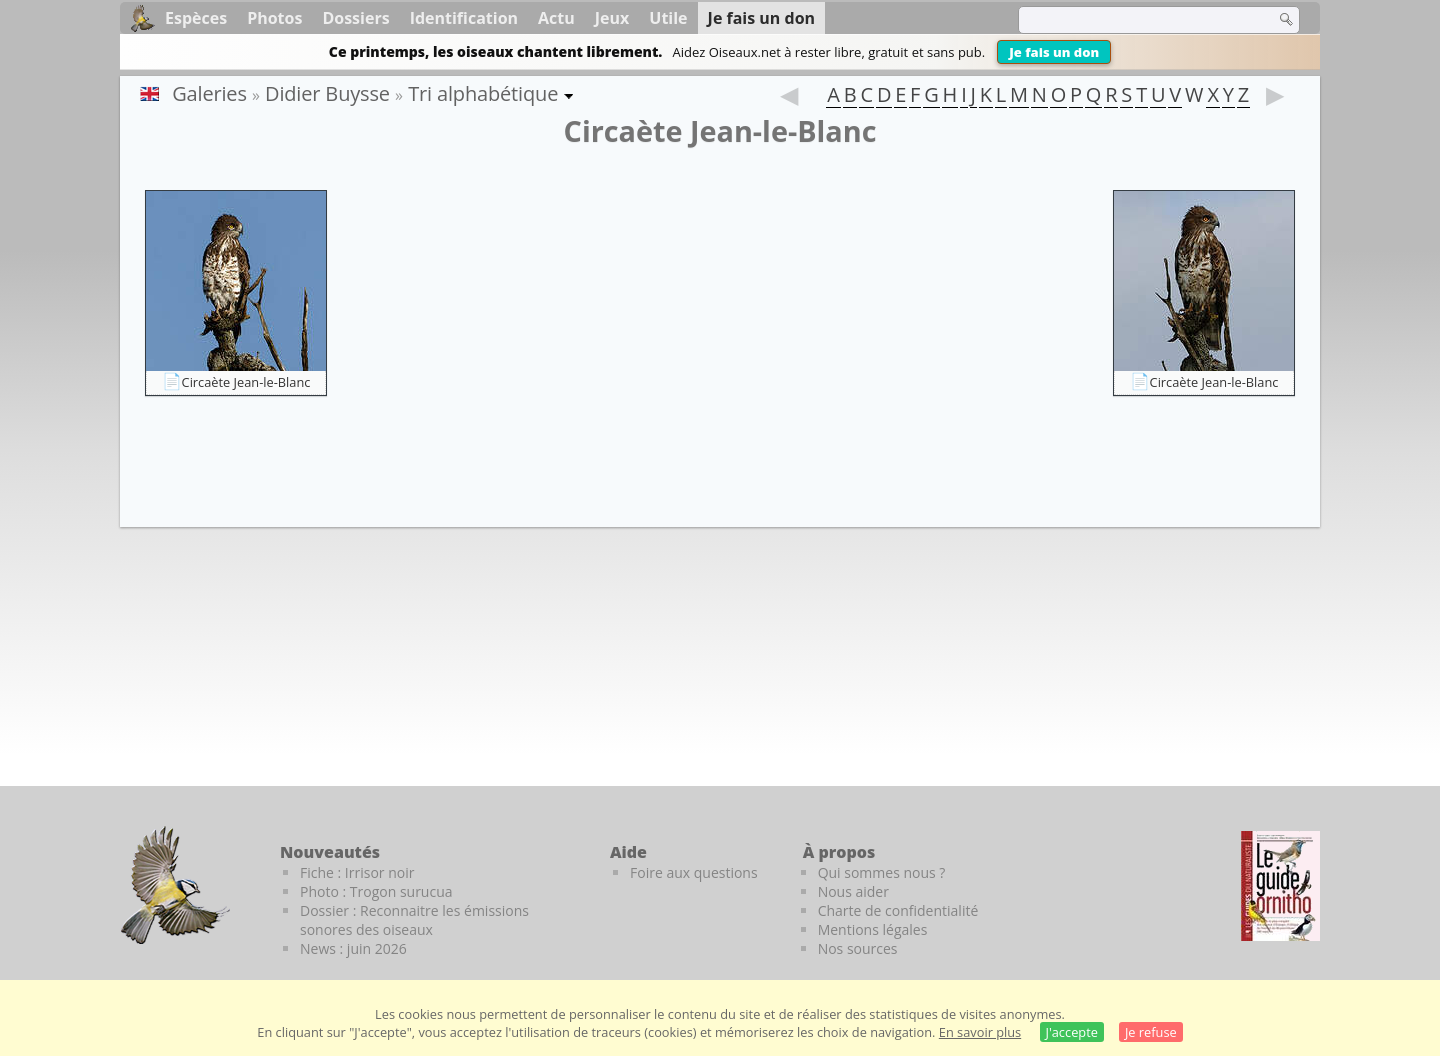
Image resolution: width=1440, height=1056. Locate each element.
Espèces (196, 18)
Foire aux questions (694, 872)
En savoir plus (980, 1032)
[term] (1134, 20)
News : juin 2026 (353, 948)
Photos (274, 18)
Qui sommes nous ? (882, 872)
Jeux (612, 18)
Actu (556, 18)
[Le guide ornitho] (1280, 886)
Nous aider (853, 891)
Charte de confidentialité (898, 910)
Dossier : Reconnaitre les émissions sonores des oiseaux (414, 920)
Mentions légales (873, 929)
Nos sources (858, 948)
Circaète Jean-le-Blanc (246, 382)
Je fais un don (1054, 52)
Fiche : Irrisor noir (357, 872)
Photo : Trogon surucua (376, 891)
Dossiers (355, 18)
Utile (668, 18)
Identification (464, 18)
